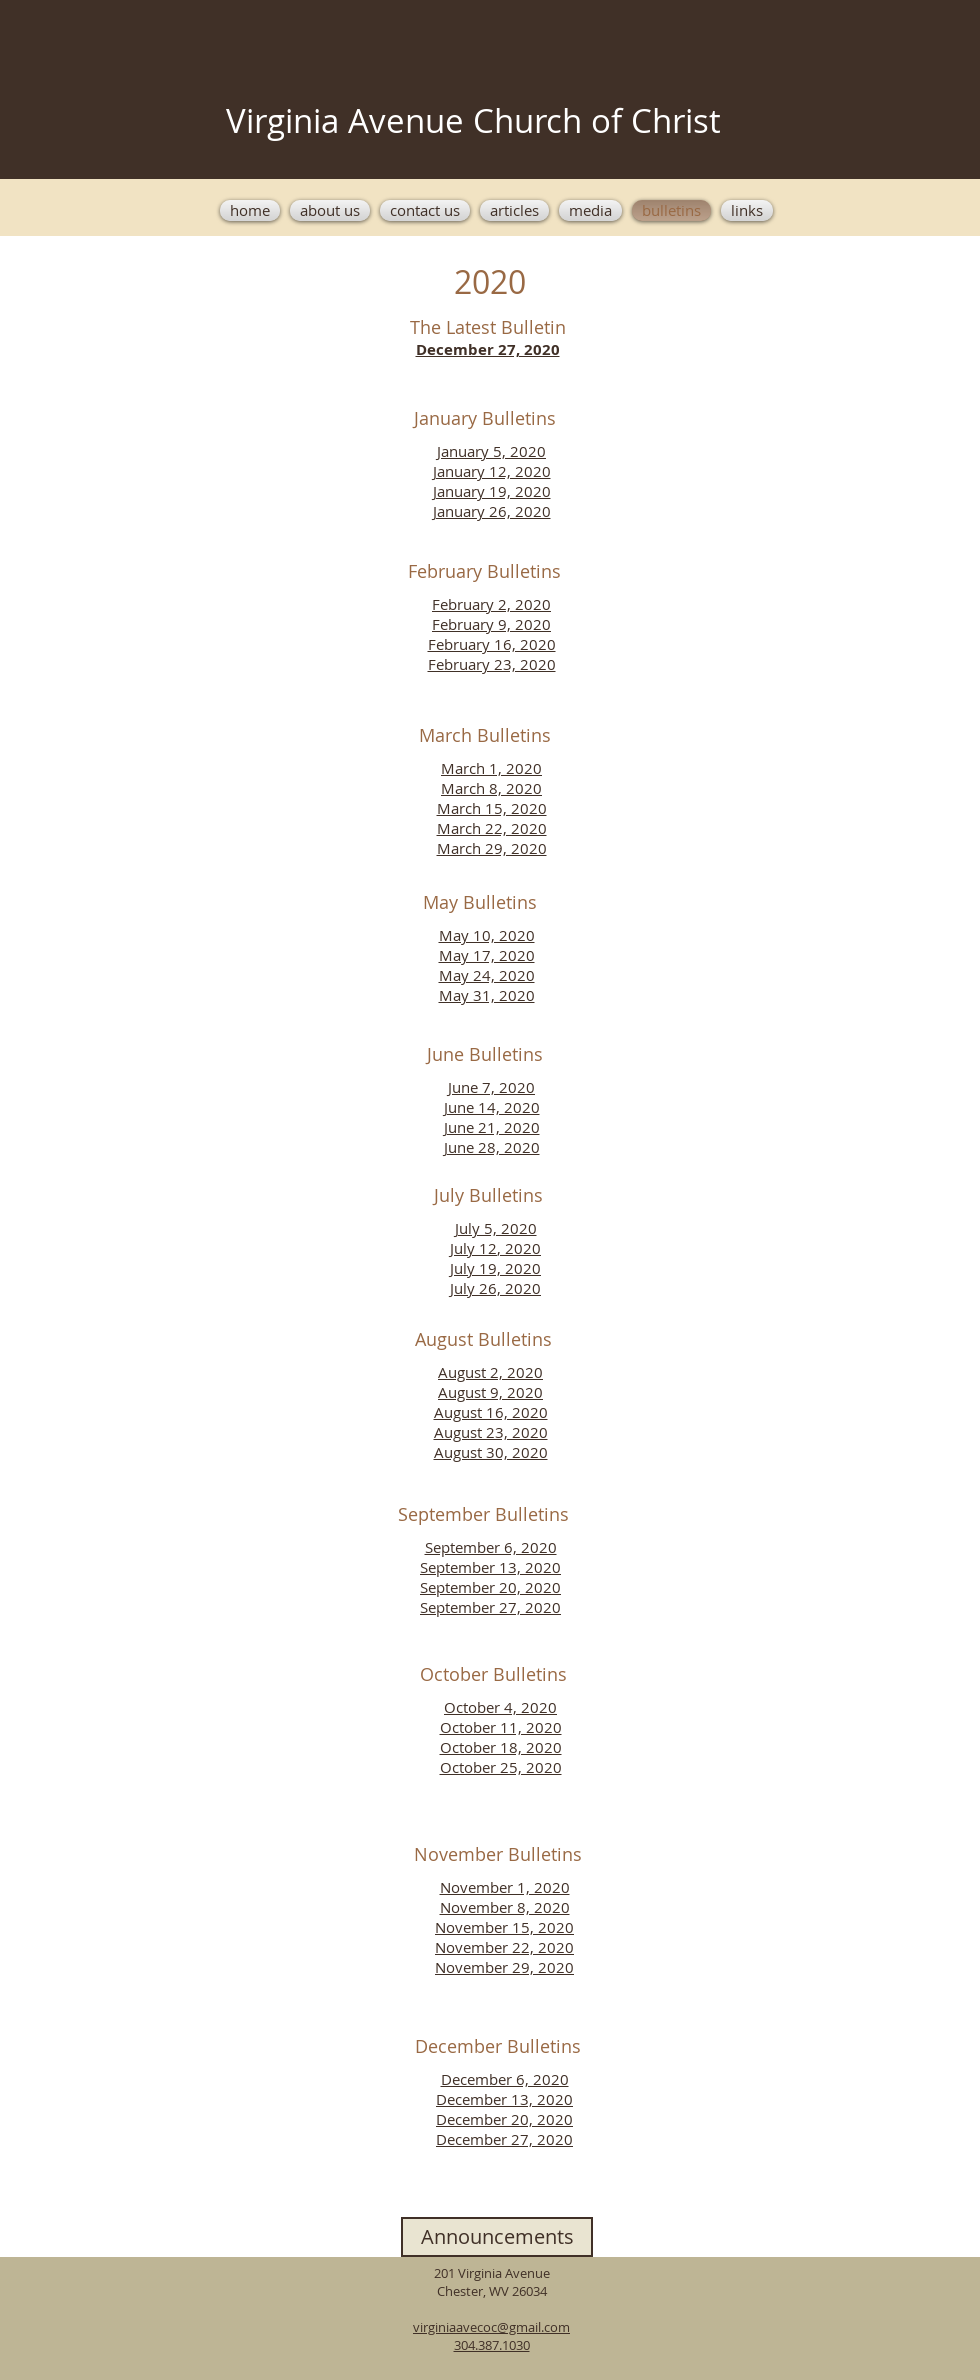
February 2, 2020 (491, 604)
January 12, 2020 (492, 471)
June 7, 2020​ (491, 1087)
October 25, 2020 (501, 1767)
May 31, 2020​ (487, 995)
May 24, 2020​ (487, 975)
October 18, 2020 (501, 1747)
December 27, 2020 (504, 2139)
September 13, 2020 (490, 1567)
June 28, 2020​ (492, 1147)
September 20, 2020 (490, 1587)
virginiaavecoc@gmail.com (491, 2327)
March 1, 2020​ (491, 768)
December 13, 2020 (504, 2099)
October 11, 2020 (501, 1727)
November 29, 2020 (504, 1967)
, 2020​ (519, 1248)
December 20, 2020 (504, 2119)
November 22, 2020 (504, 1947)
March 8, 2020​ (491, 788)
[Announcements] (497, 2237)
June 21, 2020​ (492, 1127)
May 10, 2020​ (487, 935)
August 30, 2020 (491, 1452)
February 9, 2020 (491, 624)
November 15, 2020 (504, 1927)
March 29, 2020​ (492, 848)
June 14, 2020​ (492, 1107)
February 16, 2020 (492, 644)
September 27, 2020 (490, 1607)
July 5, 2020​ (496, 1228)
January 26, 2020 (492, 511)
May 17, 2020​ (487, 955)
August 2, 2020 (490, 1372)
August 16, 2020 (491, 1412)
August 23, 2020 (491, 1432)
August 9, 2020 (490, 1392)
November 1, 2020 (505, 1887)
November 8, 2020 (505, 1907)
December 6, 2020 (505, 2079)
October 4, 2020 (500, 1707)
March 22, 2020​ (492, 828)
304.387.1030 (492, 2345)
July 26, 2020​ (495, 1288)
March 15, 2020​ (492, 808)
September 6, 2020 (491, 1547)
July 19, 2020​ (495, 1268)
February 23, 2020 (492, 664)
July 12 (473, 1248)
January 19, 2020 (492, 491)
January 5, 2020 (491, 451)
